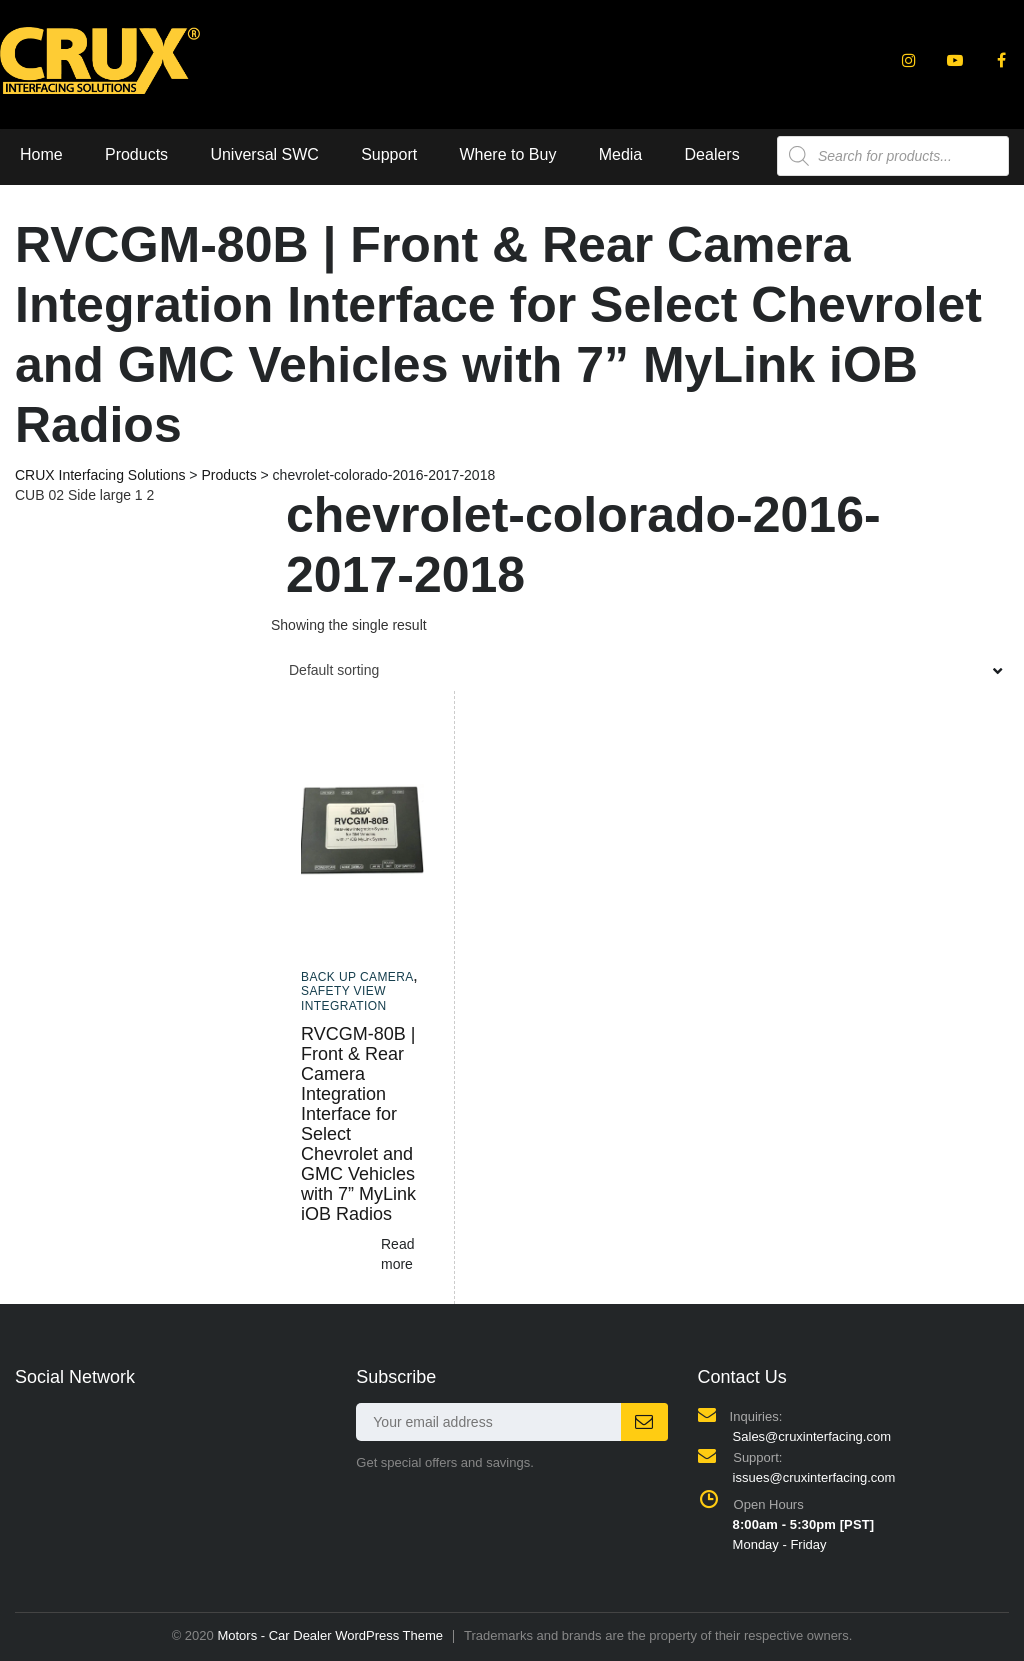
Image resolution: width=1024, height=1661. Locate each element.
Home (41, 154)
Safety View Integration (344, 998)
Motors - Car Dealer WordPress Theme (330, 1635)
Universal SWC (264, 154)
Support (389, 154)
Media (621, 154)
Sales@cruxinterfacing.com (812, 1436)
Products (136, 154)
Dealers (712, 154)
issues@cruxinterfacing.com (814, 1477)
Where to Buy (507, 154)
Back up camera (357, 977)
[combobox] (640, 670)
